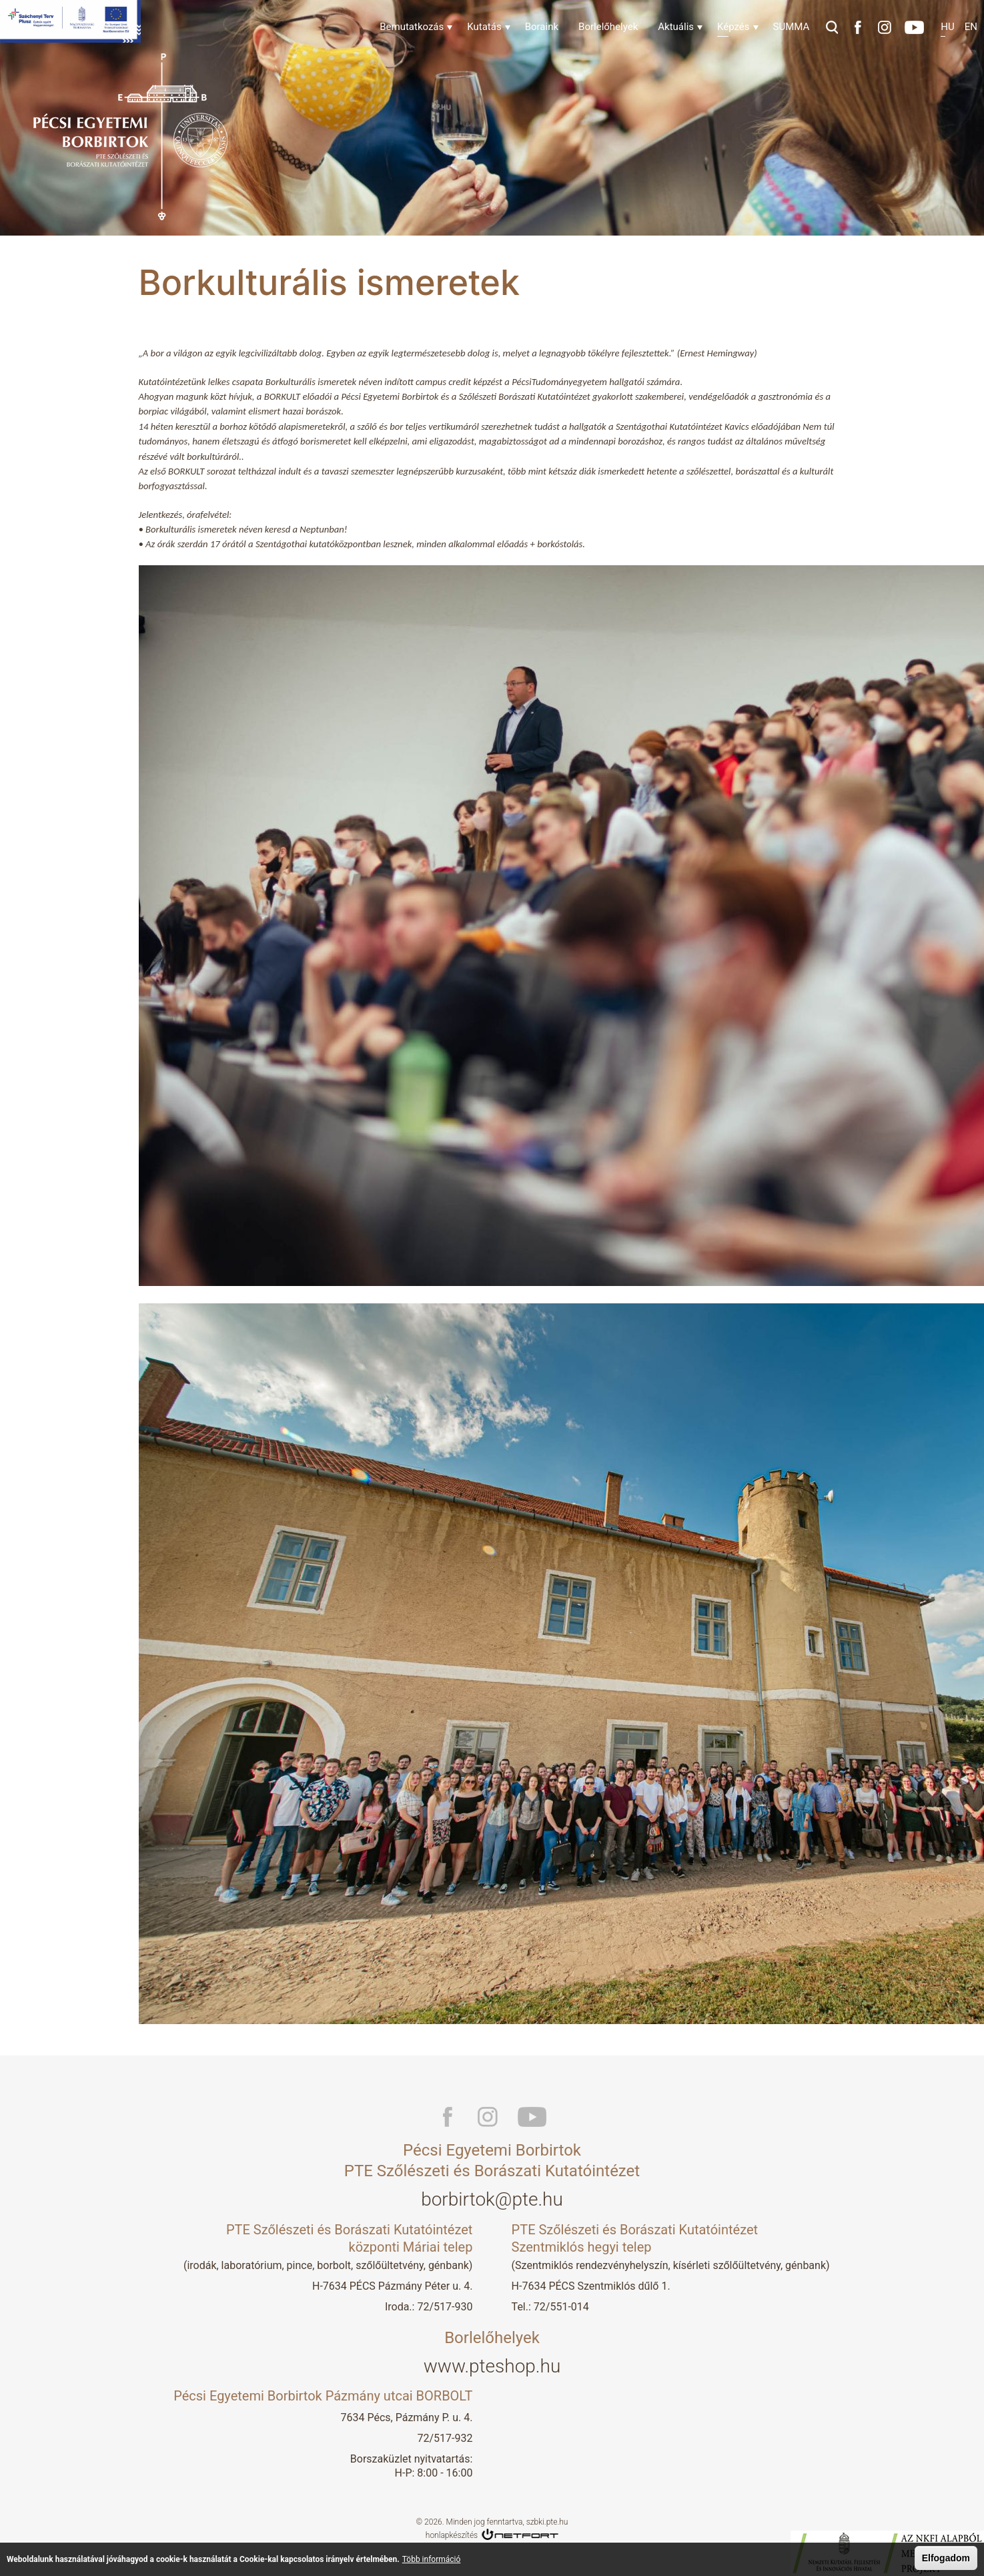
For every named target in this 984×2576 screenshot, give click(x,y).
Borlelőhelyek (608, 27)
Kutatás (484, 27)
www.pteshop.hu (492, 2366)
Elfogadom (946, 2558)
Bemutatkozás (412, 27)
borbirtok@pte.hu (492, 2199)
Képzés (733, 27)
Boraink (541, 27)
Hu (947, 27)
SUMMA (791, 27)
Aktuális (676, 27)
